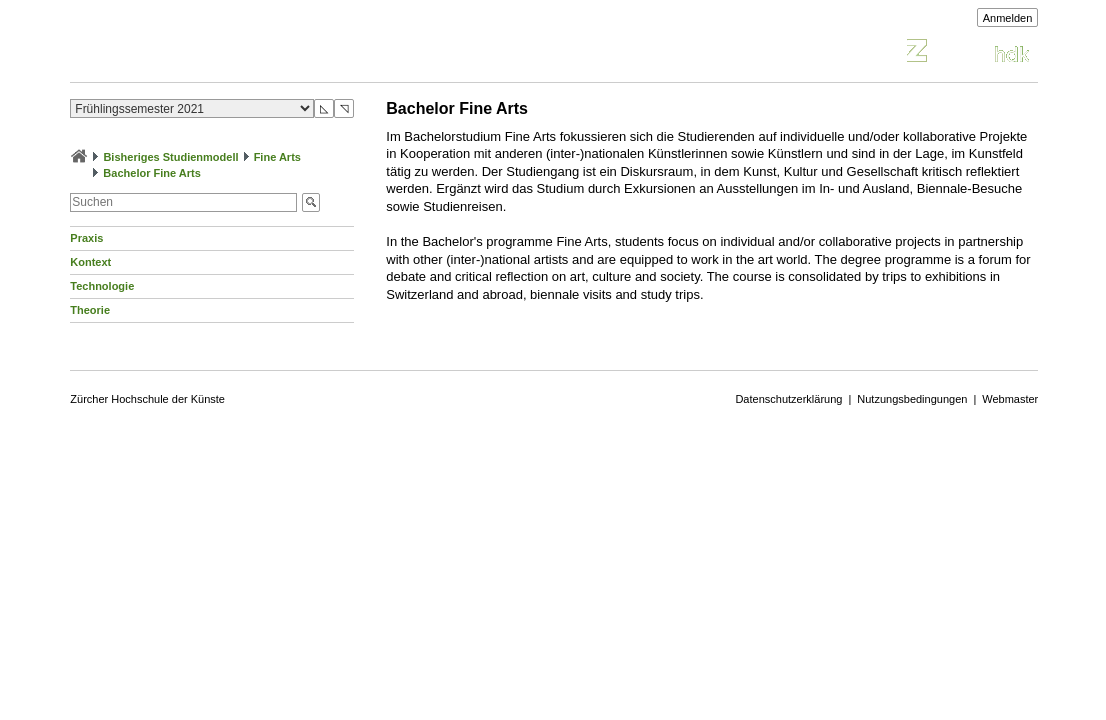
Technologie (102, 286)
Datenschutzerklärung (788, 399)
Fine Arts (277, 157)
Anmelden (1008, 18)
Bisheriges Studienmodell (170, 157)
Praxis (86, 238)
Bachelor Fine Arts (151, 173)
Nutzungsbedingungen (912, 399)
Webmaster (1010, 399)
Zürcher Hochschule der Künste (147, 399)
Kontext (90, 262)
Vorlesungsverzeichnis (217, 53)
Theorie (90, 310)
